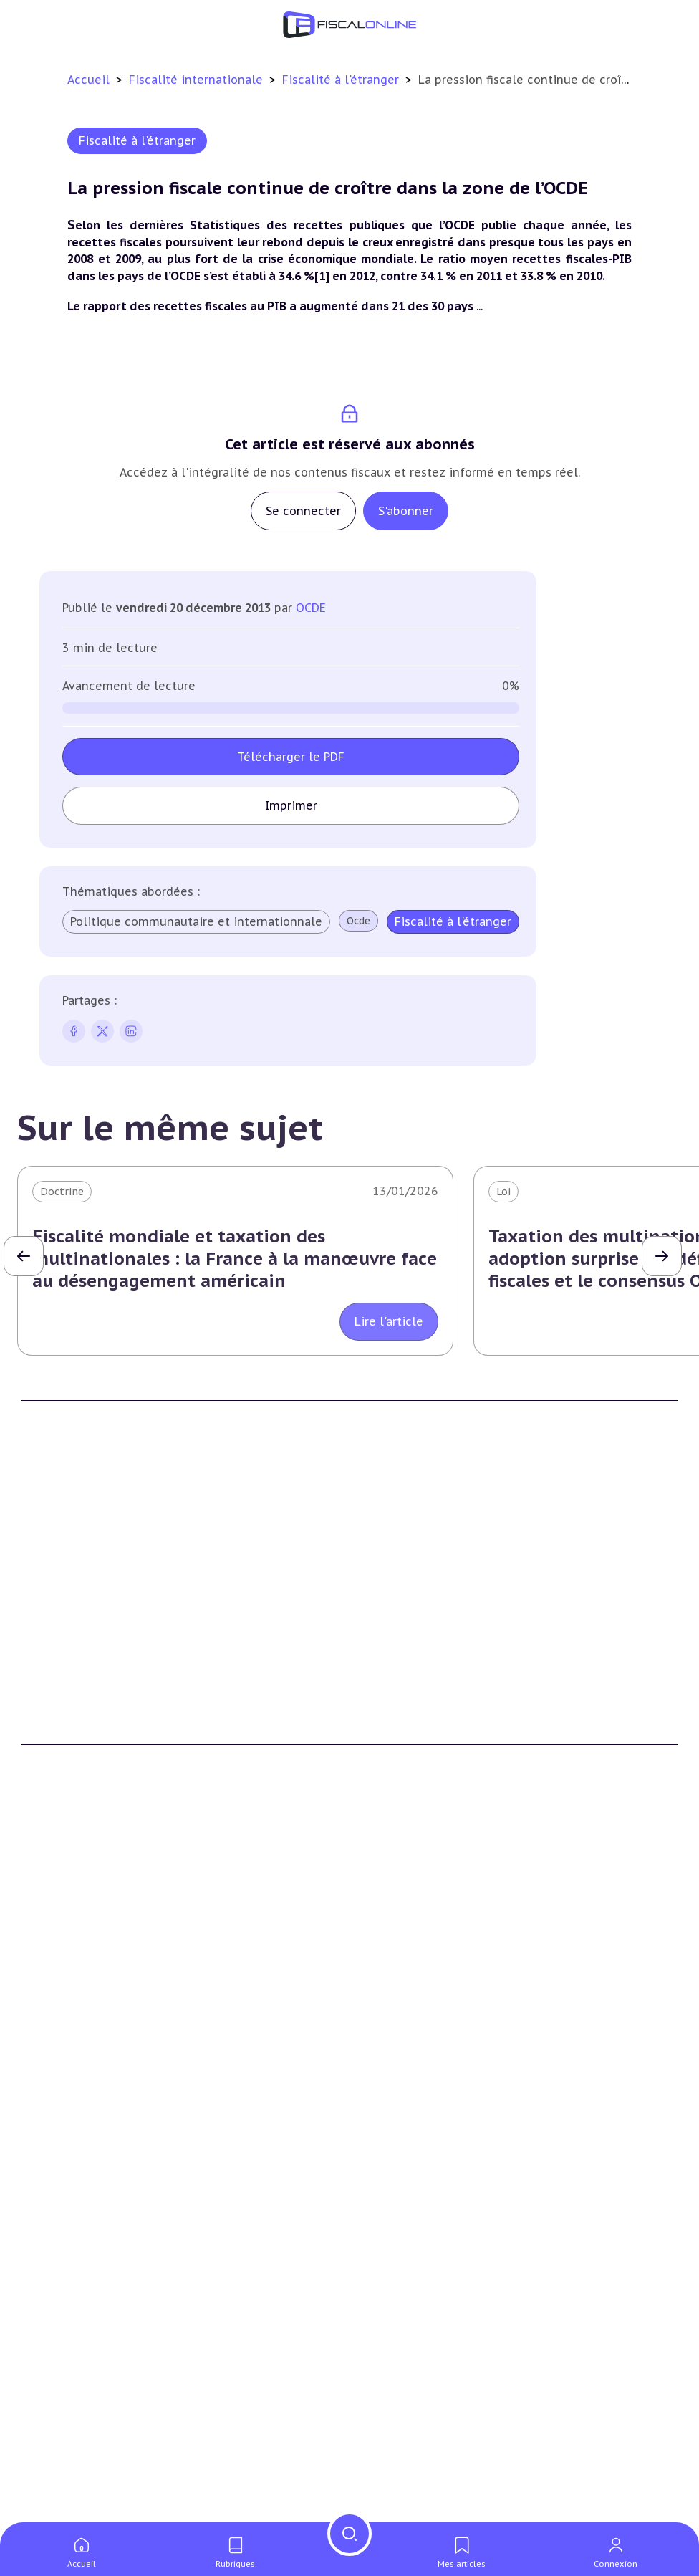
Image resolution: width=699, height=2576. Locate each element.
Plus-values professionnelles (94, 2136)
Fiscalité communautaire (423, 2180)
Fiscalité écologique (416, 2292)
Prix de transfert (401, 2267)
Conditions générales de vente (435, 1733)
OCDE (311, 607)
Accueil (88, 79)
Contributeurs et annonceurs (434, 1604)
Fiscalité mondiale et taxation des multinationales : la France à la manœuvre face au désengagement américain (234, 1258)
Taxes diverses (395, 2039)
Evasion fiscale (396, 2202)
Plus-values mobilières (78, 2159)
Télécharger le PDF (290, 757)
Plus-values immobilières (85, 1952)
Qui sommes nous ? (409, 1560)
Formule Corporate (69, 1754)
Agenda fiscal (53, 2506)
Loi (503, 1191)
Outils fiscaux (59, 2455)
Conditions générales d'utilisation (444, 1711)
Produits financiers (68, 2061)
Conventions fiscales (411, 2136)
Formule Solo (55, 1733)
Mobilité (381, 2245)
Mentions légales (402, 1754)
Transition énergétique (417, 2365)
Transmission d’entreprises (95, 2107)
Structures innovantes (77, 2343)
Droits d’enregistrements (422, 2017)
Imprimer (291, 805)
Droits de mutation (70, 1995)
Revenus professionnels (419, 1952)
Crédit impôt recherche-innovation (108, 2321)
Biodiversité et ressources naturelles (452, 2343)
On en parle (392, 2455)
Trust (374, 2224)
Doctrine (62, 1191)
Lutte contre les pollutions (429, 2321)
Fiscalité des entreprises (429, 1901)
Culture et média (64, 2408)
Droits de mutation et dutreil (95, 2180)
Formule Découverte (73, 1711)
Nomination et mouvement (429, 2484)
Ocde (358, 920)
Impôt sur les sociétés (416, 1930)
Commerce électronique (81, 2386)
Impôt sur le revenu (71, 1930)
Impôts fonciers (61, 2017)
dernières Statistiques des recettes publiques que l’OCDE (305, 225)
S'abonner (405, 511)
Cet (368, 1995)
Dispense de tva (60, 2202)
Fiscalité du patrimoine (86, 1901)
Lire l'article (389, 1321)
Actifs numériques (67, 2430)
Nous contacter (399, 1625)
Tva (368, 1974)
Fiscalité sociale (399, 2061)
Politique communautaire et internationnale (196, 921)
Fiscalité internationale (197, 79)
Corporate (385, 2083)
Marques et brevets (69, 2365)
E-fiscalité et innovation (89, 2292)
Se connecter (303, 511)
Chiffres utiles (58, 2484)
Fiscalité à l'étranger (342, 79)
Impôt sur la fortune (74, 1974)
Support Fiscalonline (412, 1582)
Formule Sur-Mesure (73, 1777)
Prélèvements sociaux (76, 2039)
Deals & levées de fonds (420, 2506)
